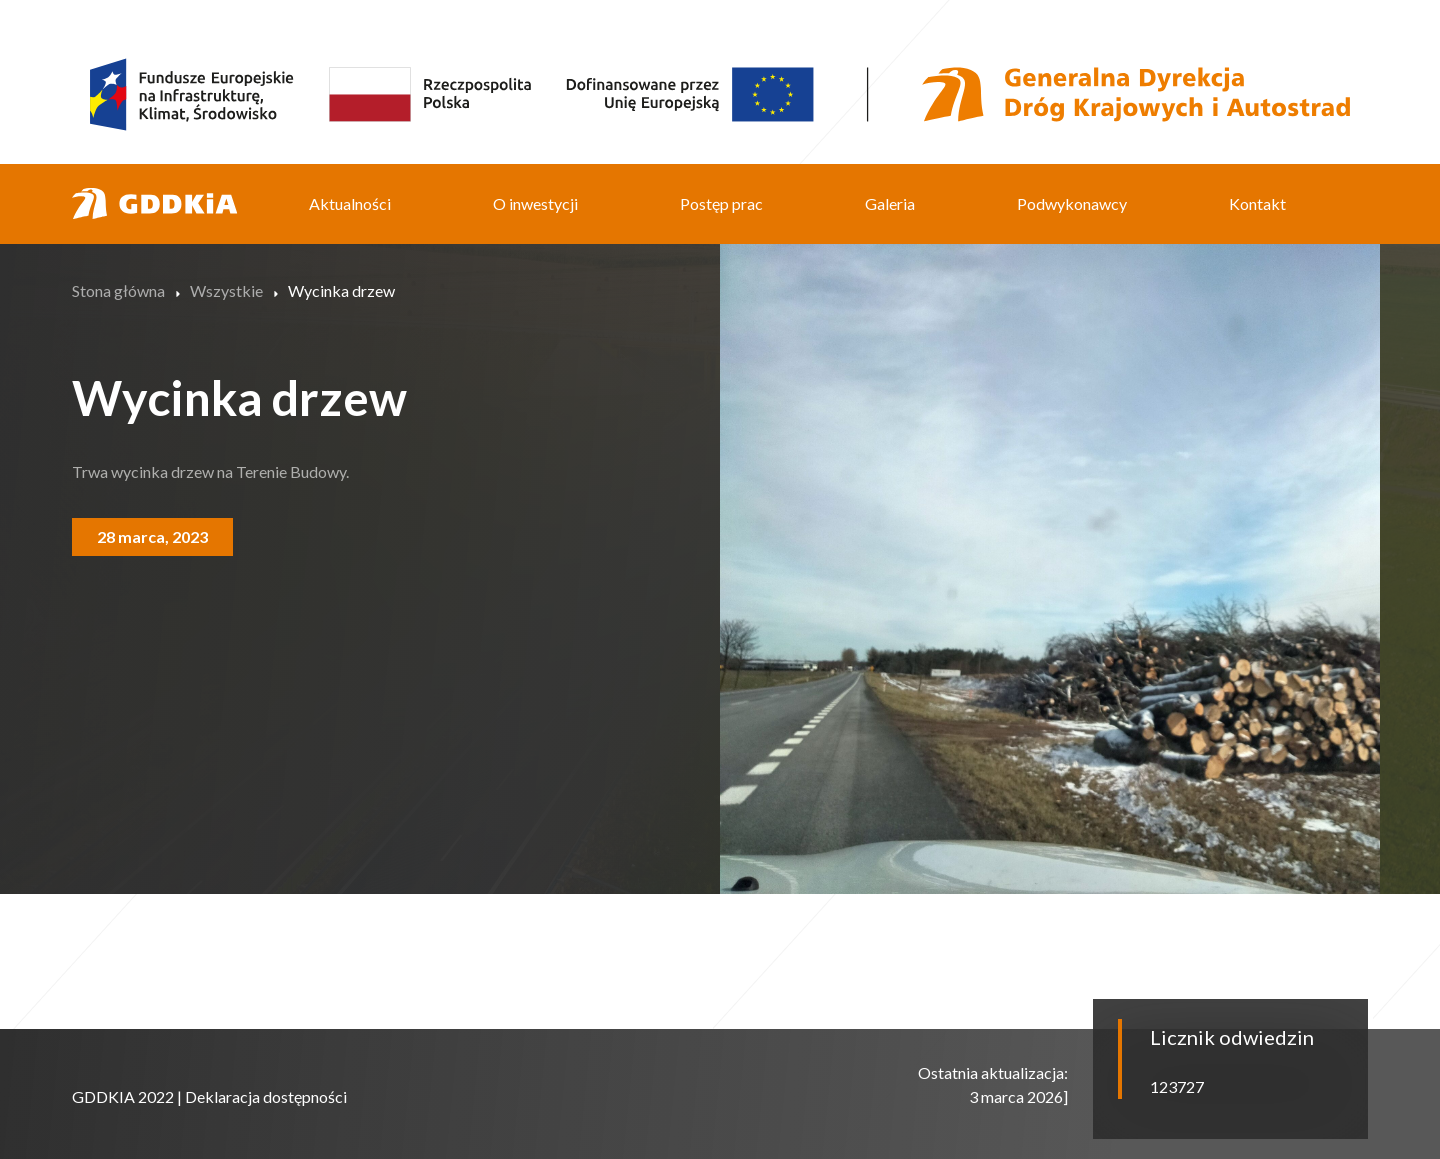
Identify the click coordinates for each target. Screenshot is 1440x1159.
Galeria (890, 203)
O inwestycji (535, 203)
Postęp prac (721, 203)
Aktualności (350, 203)
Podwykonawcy (1072, 203)
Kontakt (1257, 203)
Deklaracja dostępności (266, 1096)
